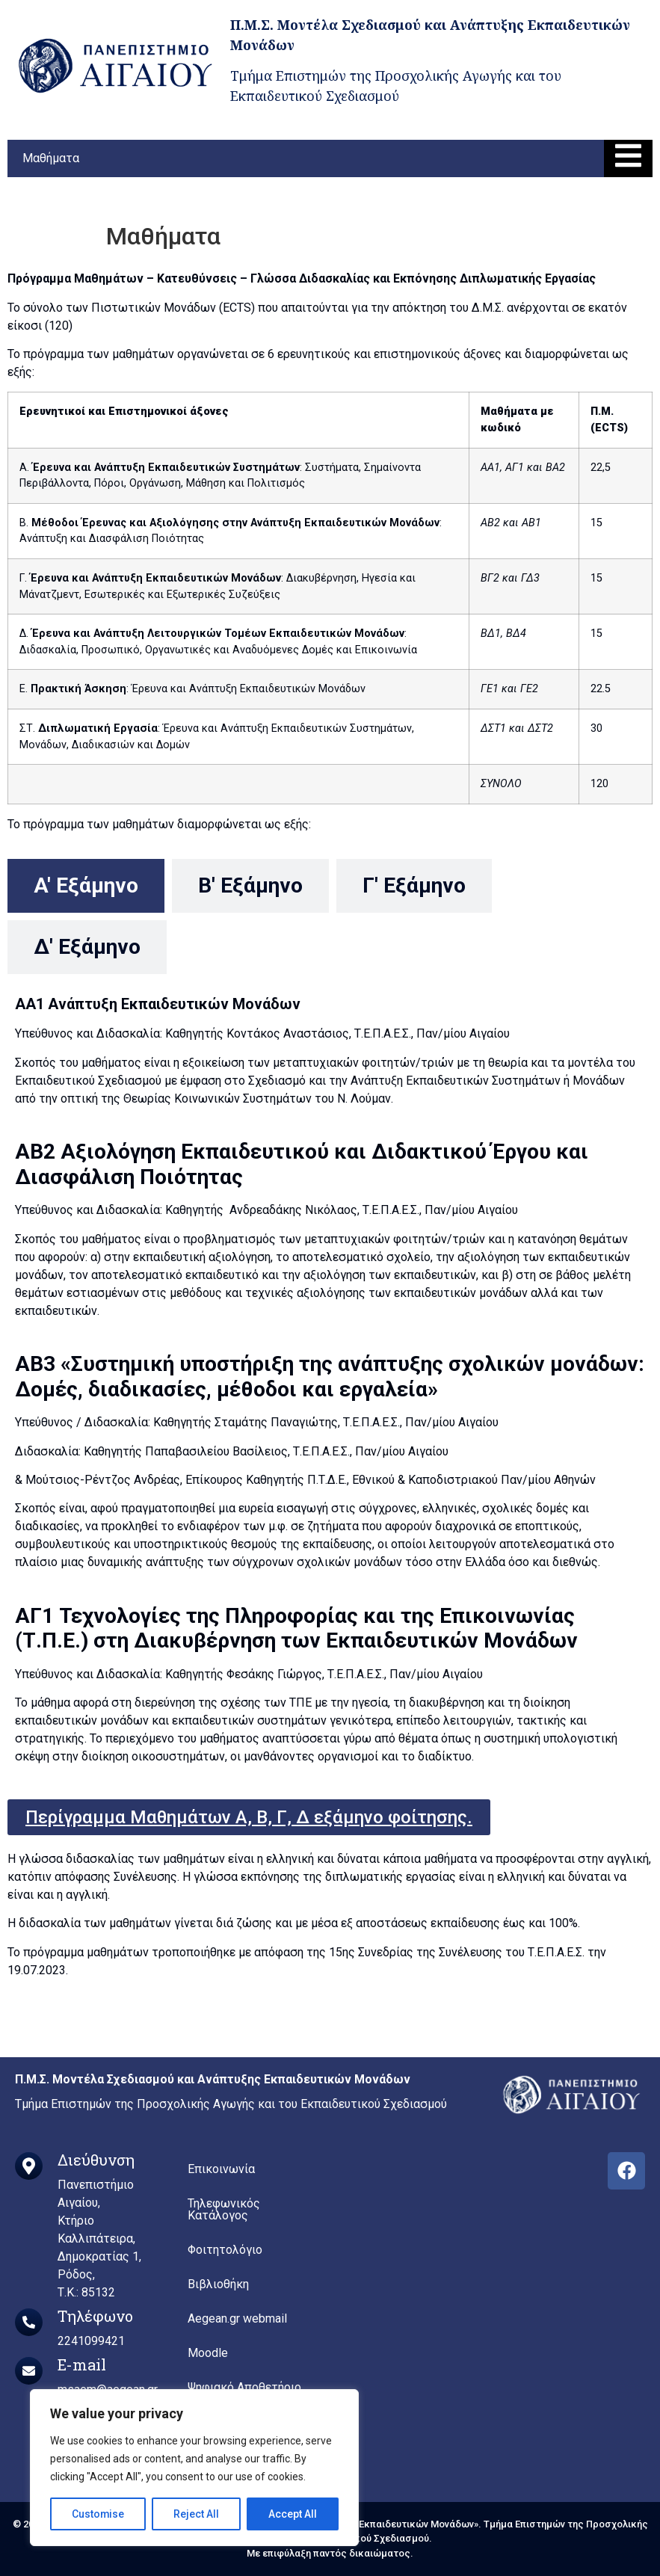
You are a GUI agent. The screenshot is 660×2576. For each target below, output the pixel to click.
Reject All (197, 2514)
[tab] (85, 886)
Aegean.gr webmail (237, 2318)
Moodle (208, 2353)
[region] (194, 2467)
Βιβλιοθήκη (218, 2284)
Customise (98, 2514)
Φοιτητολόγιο (225, 2250)
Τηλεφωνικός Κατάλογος (224, 2209)
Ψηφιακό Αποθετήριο (244, 2387)
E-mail (82, 2364)
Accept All (292, 2514)
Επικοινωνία (221, 2169)
